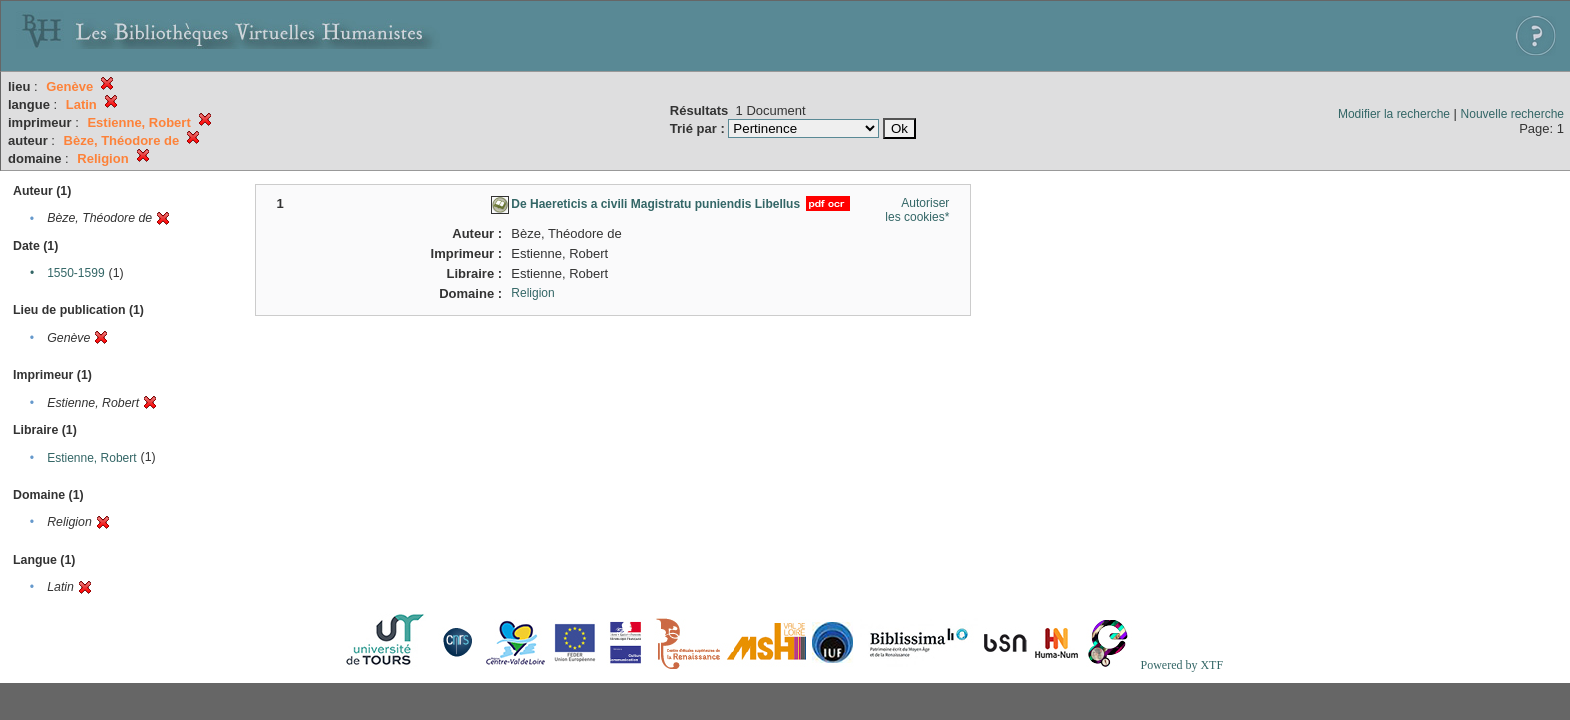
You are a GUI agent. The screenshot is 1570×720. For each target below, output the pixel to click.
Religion (532, 293)
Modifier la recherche (1394, 114)
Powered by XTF (1181, 665)
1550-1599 (75, 273)
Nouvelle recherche (1512, 114)
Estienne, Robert (91, 458)
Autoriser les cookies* (917, 210)
